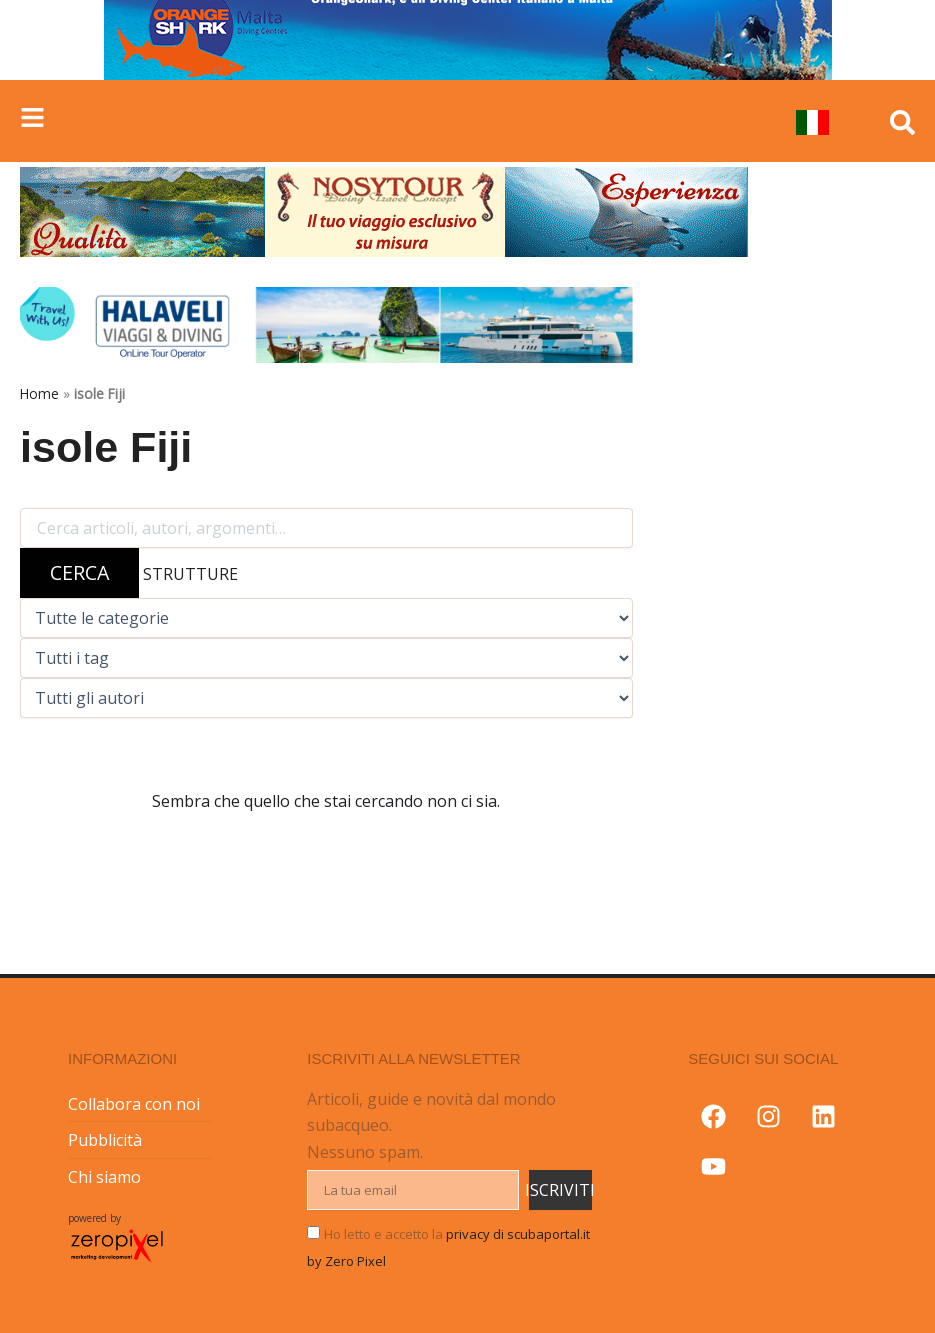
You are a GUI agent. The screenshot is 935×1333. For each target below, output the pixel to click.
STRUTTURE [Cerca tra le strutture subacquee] (190, 574)
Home (39, 393)
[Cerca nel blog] (326, 528)
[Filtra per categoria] (326, 618)
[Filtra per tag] (326, 658)
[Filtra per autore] (326, 698)
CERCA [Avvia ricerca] (79, 572)
